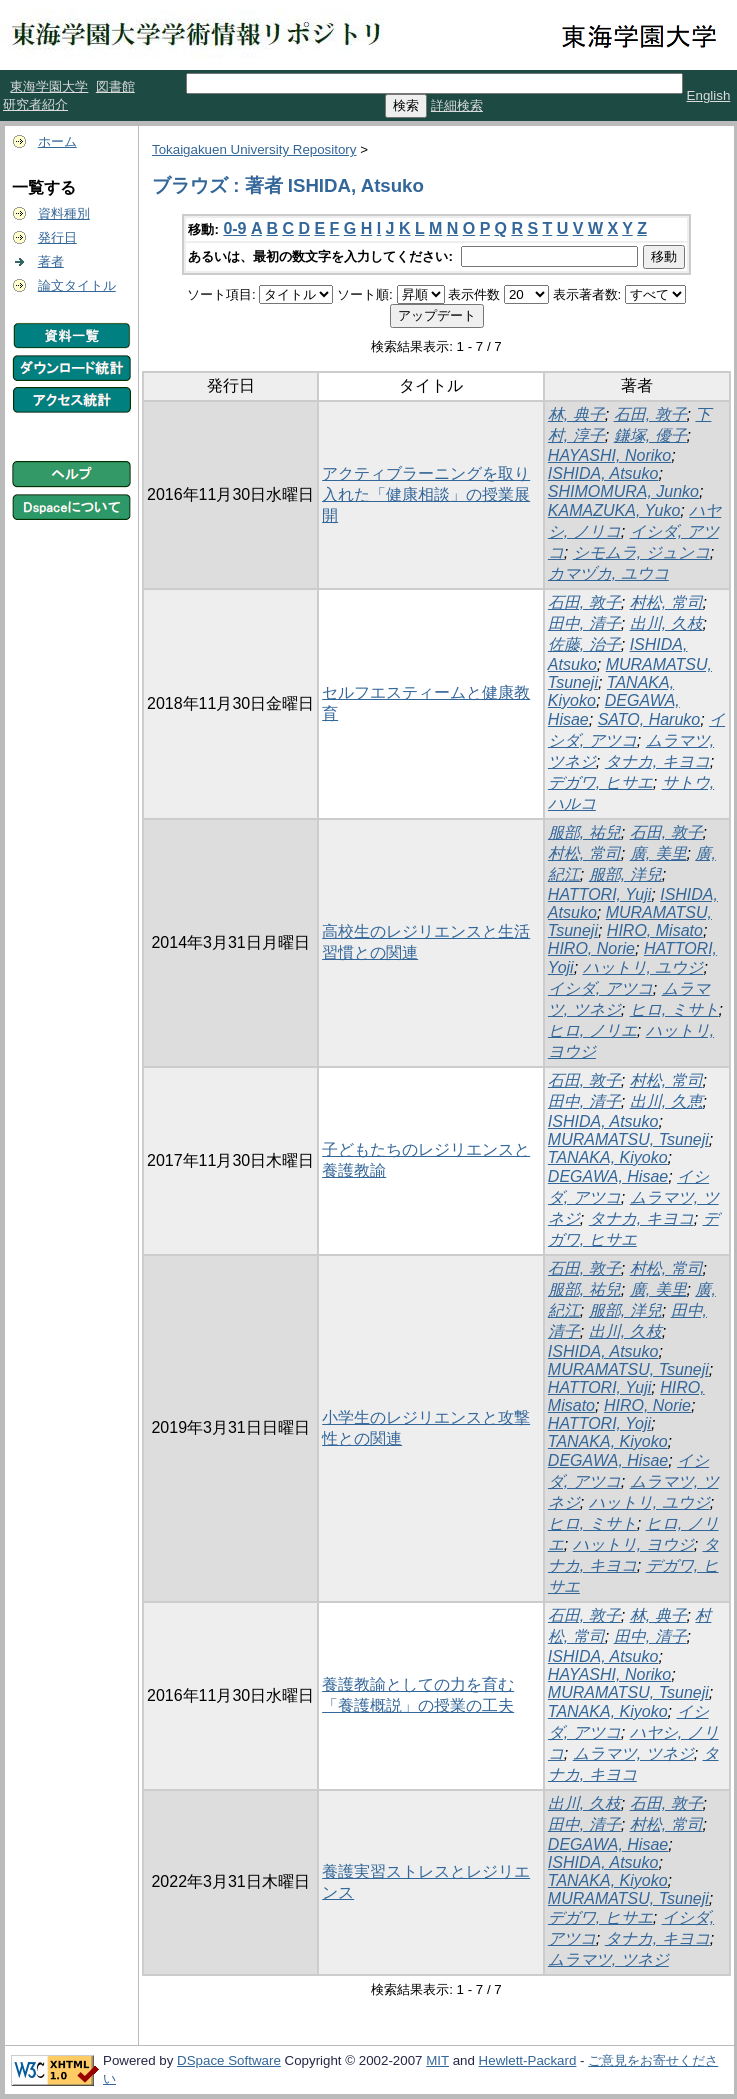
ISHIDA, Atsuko (603, 473)
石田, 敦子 (650, 414)
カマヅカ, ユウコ (608, 573)
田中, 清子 (584, 623)
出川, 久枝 (666, 623)
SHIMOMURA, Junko (623, 491)
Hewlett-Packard (528, 2060)
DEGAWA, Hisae (608, 1176)
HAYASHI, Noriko (609, 455)
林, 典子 (576, 414)
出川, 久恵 (666, 1101)
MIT (437, 2060)
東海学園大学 (49, 86)
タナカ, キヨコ (657, 761)
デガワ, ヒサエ (600, 782)
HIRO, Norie (591, 948)
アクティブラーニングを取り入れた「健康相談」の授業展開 (426, 494)
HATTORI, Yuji (599, 894)
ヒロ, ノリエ (592, 1030)
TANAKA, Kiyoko (608, 1157)
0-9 (234, 228)
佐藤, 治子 (584, 644)
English (709, 95)
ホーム (57, 141)
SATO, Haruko (649, 719)
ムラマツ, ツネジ (633, 1753)
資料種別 (64, 213)
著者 (51, 261)
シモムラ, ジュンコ (641, 552)
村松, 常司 (666, 602)
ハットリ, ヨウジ (633, 1544)
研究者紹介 (35, 104)
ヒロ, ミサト (674, 1009)
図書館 (115, 86)
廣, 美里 (658, 853)
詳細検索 (457, 105)
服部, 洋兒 (625, 874)
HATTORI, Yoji (599, 1423)
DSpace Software (229, 2060)
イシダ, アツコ (600, 988)
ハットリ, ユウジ (643, 967)
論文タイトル (77, 285)
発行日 (57, 237)
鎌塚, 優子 (650, 435)
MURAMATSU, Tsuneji (628, 1139)
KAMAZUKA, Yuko (614, 510)
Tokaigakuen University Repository (254, 149)
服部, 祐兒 (584, 832)
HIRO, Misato (655, 930)
